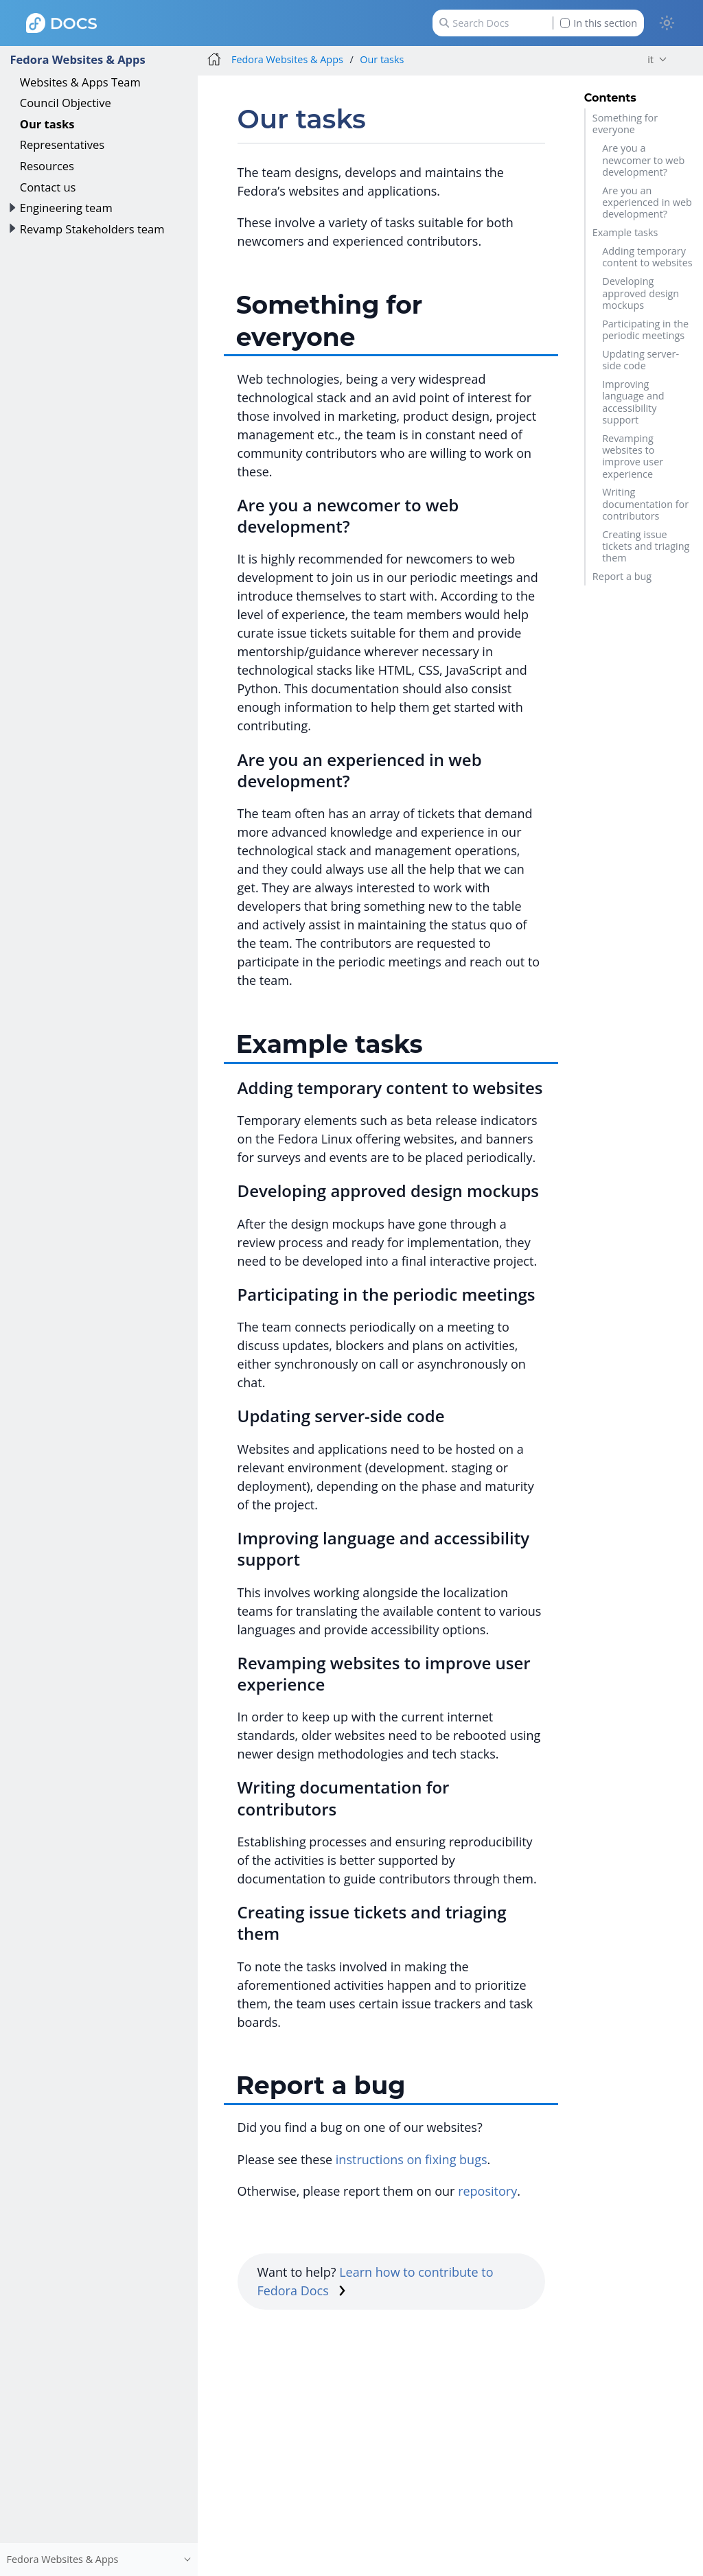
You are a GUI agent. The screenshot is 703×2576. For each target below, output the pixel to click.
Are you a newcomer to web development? (643, 159)
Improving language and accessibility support (633, 402)
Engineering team (66, 208)
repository (487, 2191)
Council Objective (65, 103)
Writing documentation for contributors (645, 503)
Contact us (48, 187)
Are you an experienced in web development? (647, 202)
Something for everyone (625, 123)
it (650, 59)
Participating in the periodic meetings (645, 329)
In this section (598, 23)
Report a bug (622, 576)
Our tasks (47, 124)
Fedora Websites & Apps (77, 59)
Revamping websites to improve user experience (632, 456)
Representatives (62, 144)
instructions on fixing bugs (411, 2159)
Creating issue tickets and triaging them (645, 546)
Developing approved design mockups (640, 293)
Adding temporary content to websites (647, 256)
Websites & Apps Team (80, 82)
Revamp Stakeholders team (92, 229)
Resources (47, 166)
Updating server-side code (640, 359)
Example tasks (625, 232)
